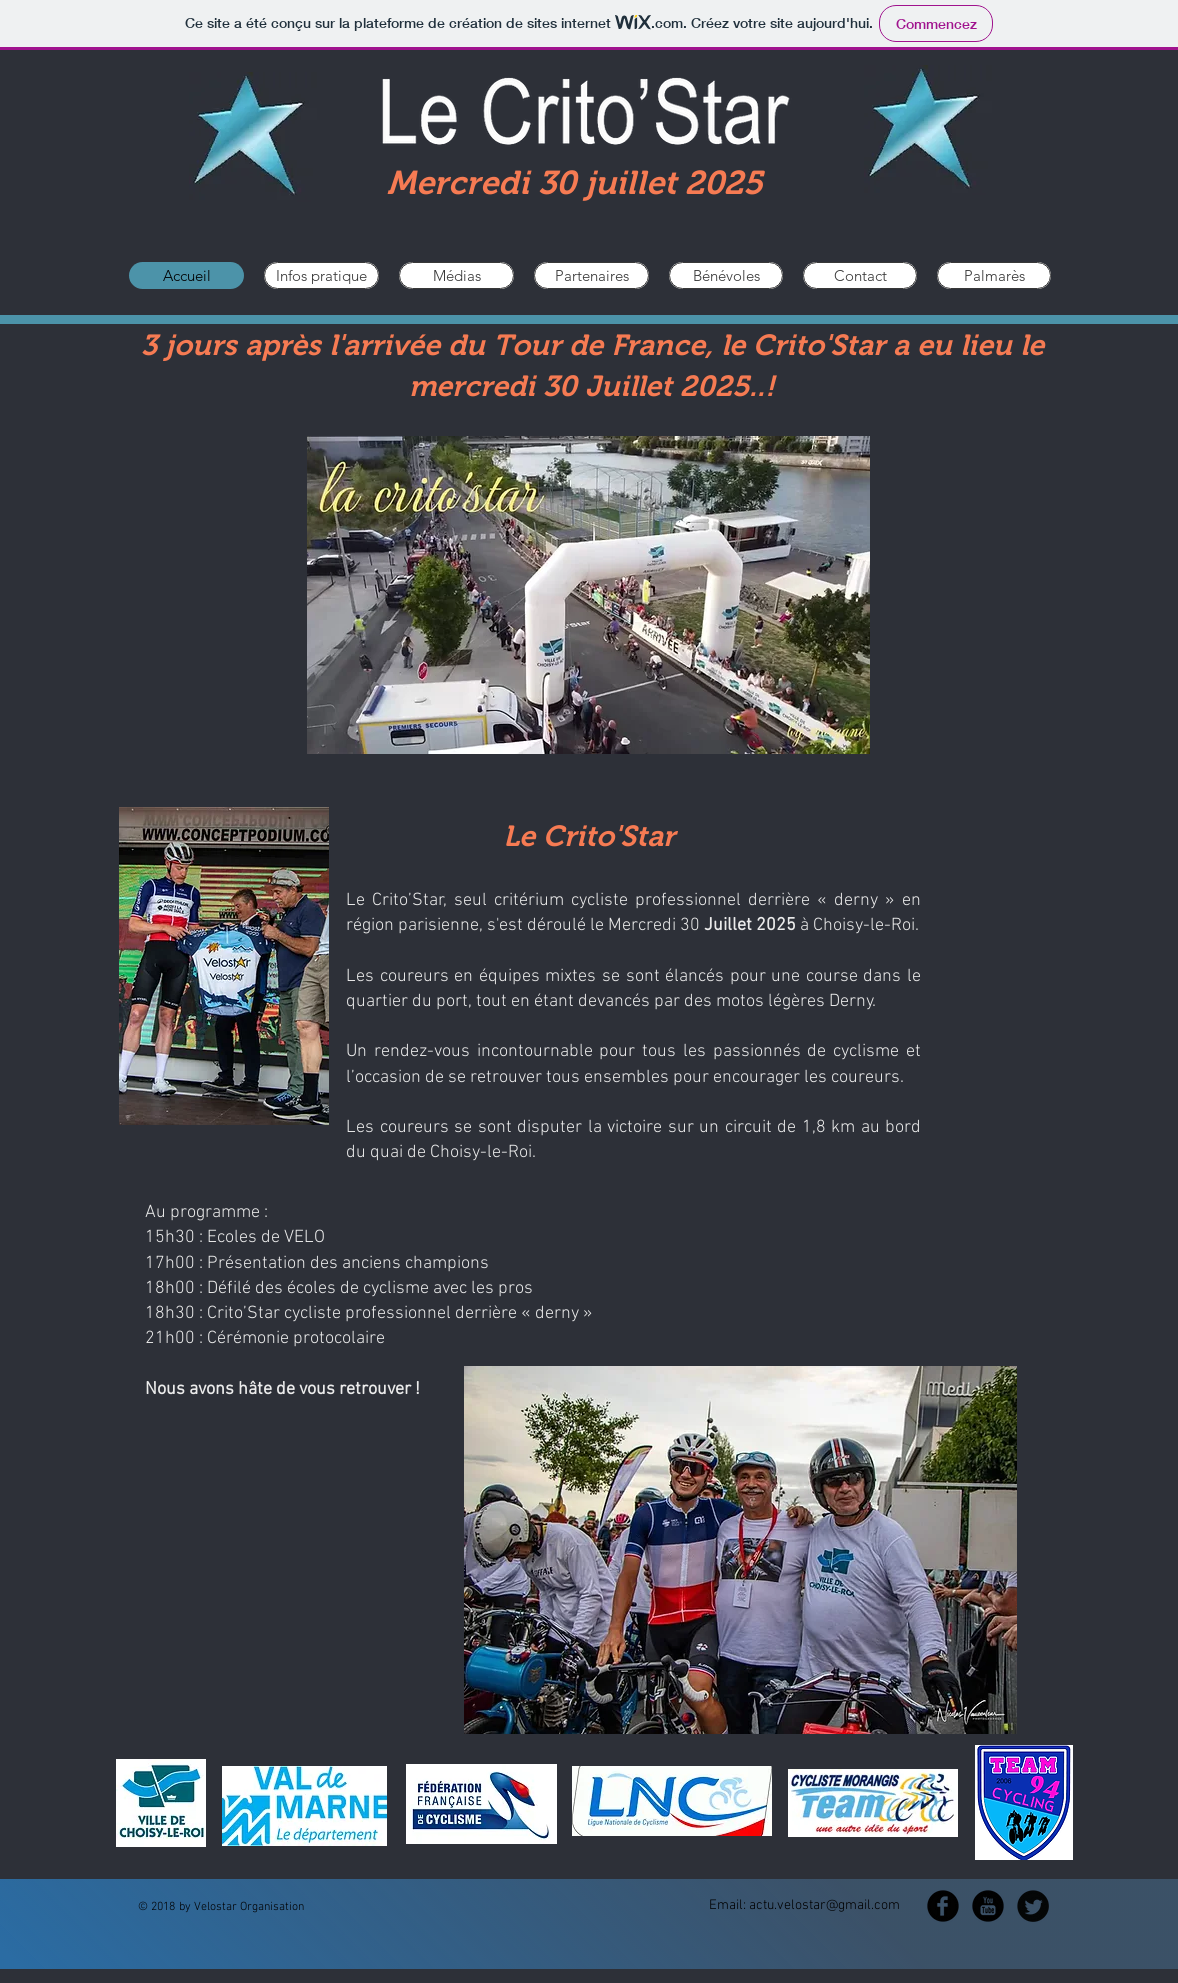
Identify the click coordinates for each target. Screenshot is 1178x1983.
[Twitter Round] (1033, 1906)
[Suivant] (1061, 1806)
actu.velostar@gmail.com (824, 1905)
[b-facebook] (943, 1906)
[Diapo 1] (589, 1856)
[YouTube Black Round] (988, 1906)
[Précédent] (117, 1806)
